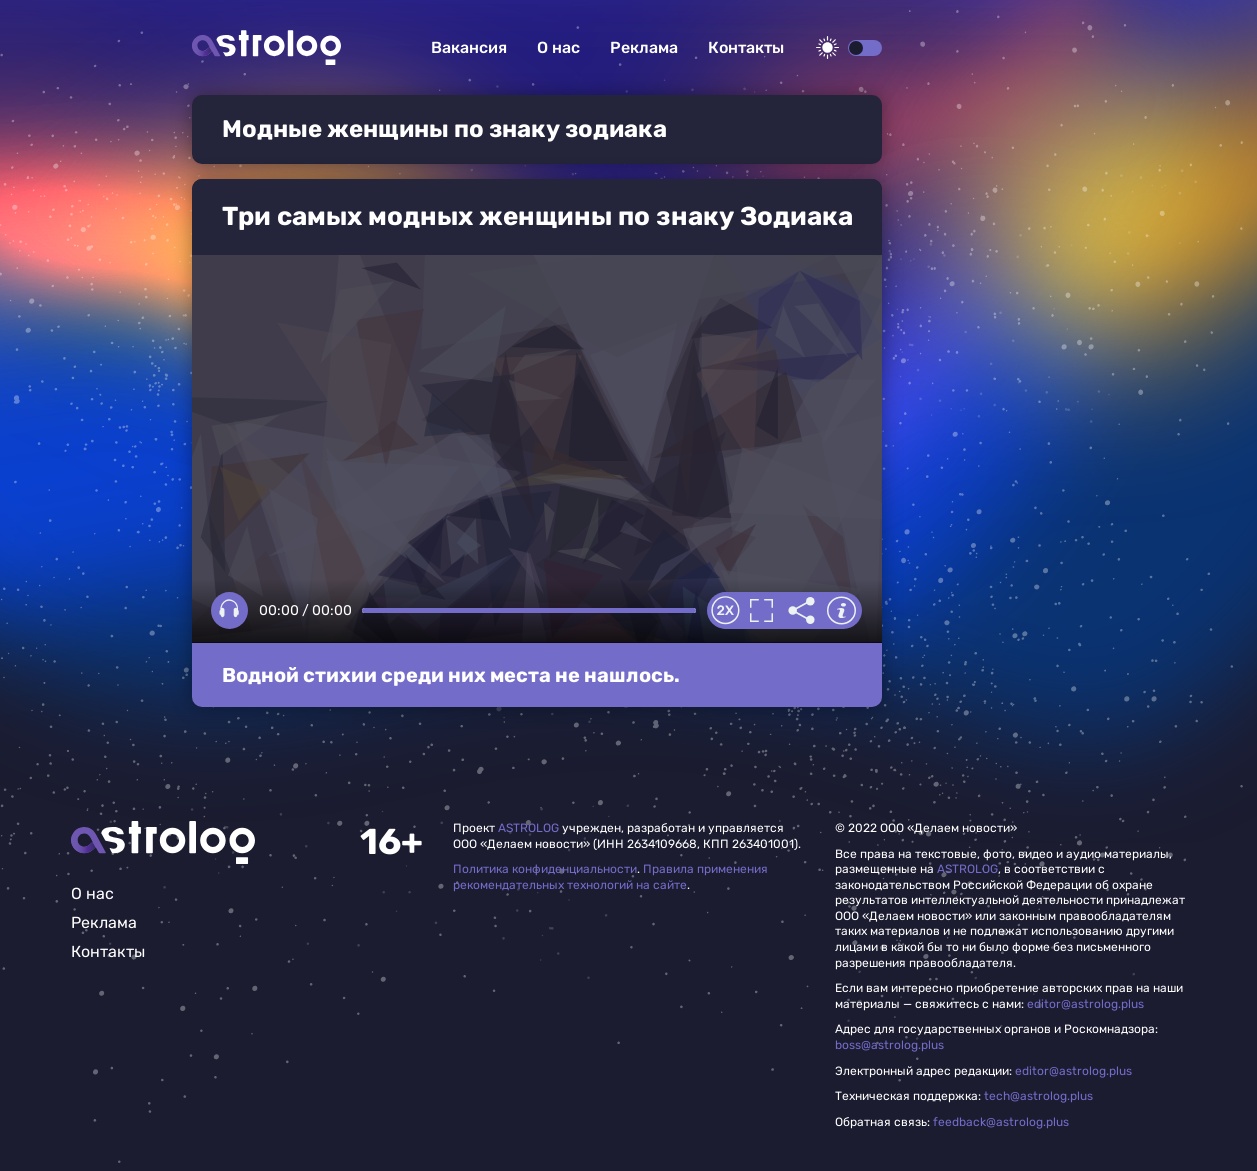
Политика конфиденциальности (545, 869)
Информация (842, 611)
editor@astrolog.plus (1085, 1004)
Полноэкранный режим (762, 611)
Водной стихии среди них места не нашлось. (451, 675)
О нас (558, 47)
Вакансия (469, 47)
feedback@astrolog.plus (1001, 1122)
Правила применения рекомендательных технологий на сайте (610, 877)
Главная (163, 842)
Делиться (802, 611)
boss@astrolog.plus (889, 1045)
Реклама (644, 47)
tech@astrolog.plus (1038, 1096)
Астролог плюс (266, 47)
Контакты (746, 47)
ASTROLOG (528, 828)
